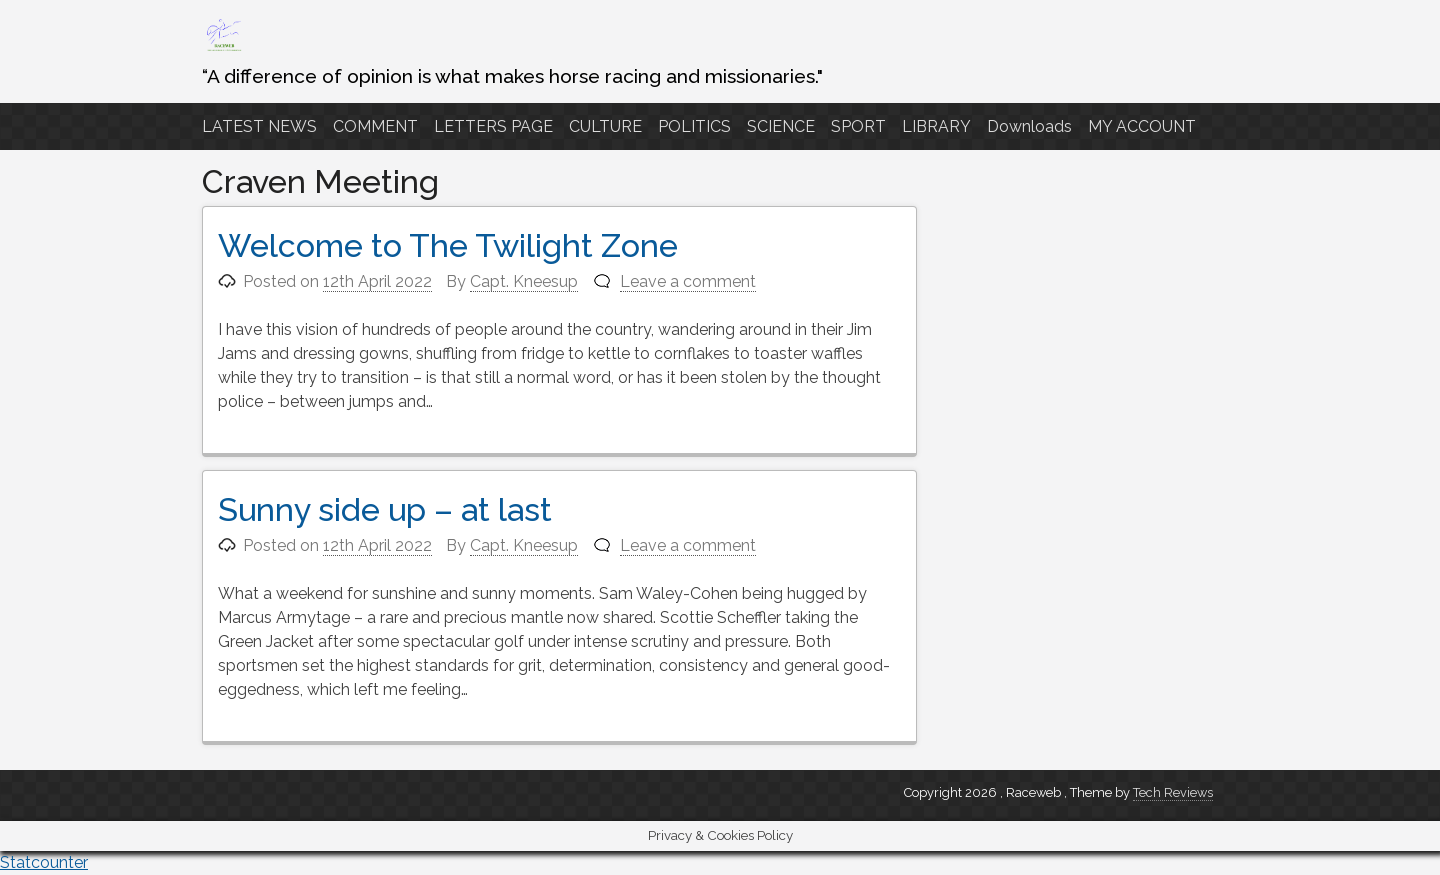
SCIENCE (781, 126)
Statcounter (44, 862)
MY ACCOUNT (1142, 126)
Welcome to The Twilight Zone (448, 245)
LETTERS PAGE (493, 126)
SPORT (858, 126)
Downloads (1029, 126)
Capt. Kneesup (524, 281)
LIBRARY (936, 126)
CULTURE (605, 126)
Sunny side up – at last (385, 509)
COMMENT (375, 126)
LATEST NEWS (259, 126)
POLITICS (694, 126)
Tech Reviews (1173, 792)
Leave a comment (688, 281)
